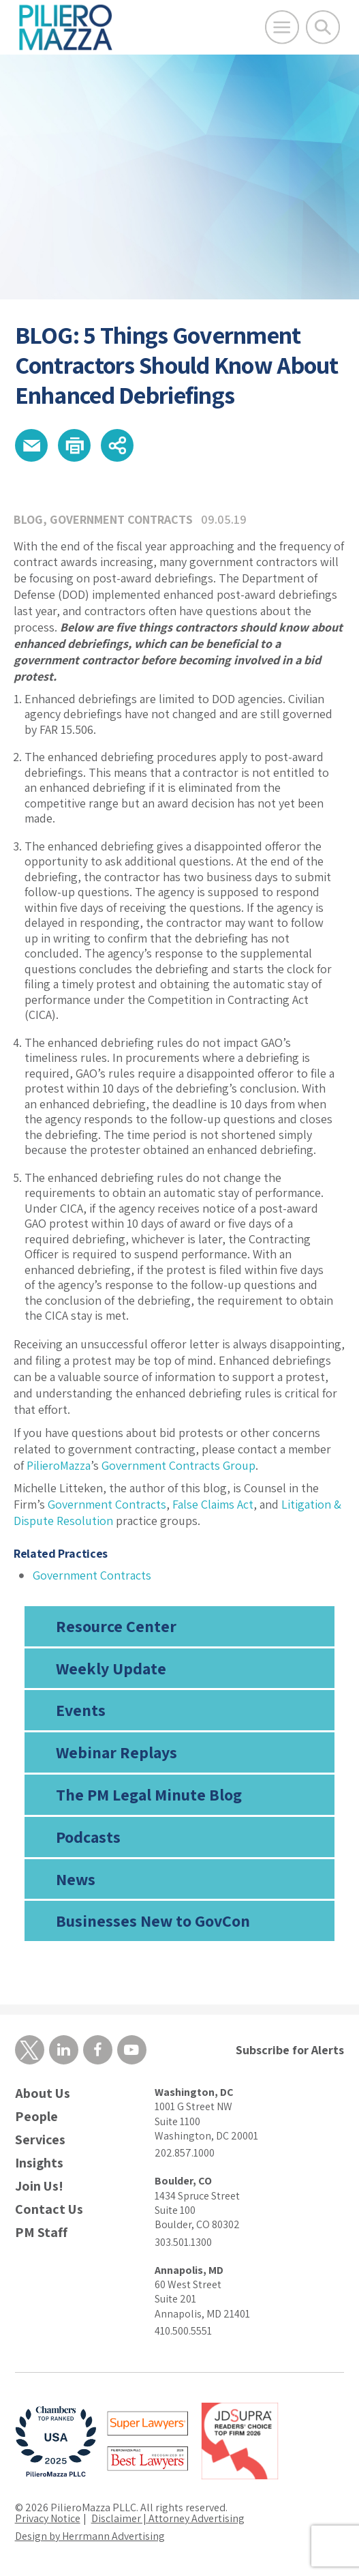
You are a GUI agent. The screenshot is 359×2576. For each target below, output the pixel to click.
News (75, 1879)
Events (81, 1710)
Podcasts (88, 1837)
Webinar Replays (116, 1752)
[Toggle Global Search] (323, 27)
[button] (31, 445)
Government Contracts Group (178, 1465)
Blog (28, 519)
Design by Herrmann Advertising (90, 2536)
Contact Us (49, 2209)
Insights (39, 2163)
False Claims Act (212, 1504)
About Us (42, 2093)
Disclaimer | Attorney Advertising (168, 2518)
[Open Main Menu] (282, 27)
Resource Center (116, 1626)
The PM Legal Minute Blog (149, 1794)
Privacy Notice (47, 2518)
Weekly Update (111, 1668)
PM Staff (41, 2232)
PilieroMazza (59, 1465)
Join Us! (39, 2186)
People (36, 2116)
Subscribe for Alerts (290, 2050)
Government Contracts (121, 519)
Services (40, 2139)
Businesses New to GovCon (153, 1920)
